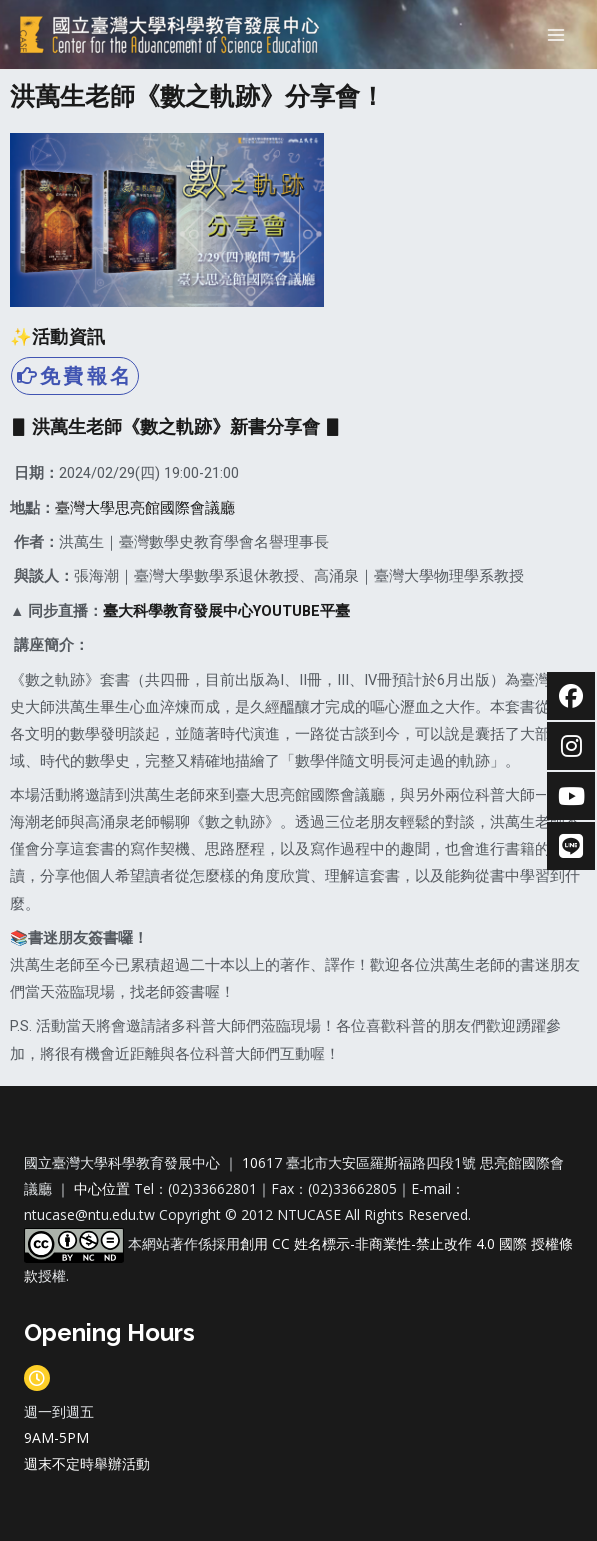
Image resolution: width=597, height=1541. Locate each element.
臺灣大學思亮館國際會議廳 (145, 508)
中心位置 (104, 1188)
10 (250, 1162)
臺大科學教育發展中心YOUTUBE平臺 (226, 611)
